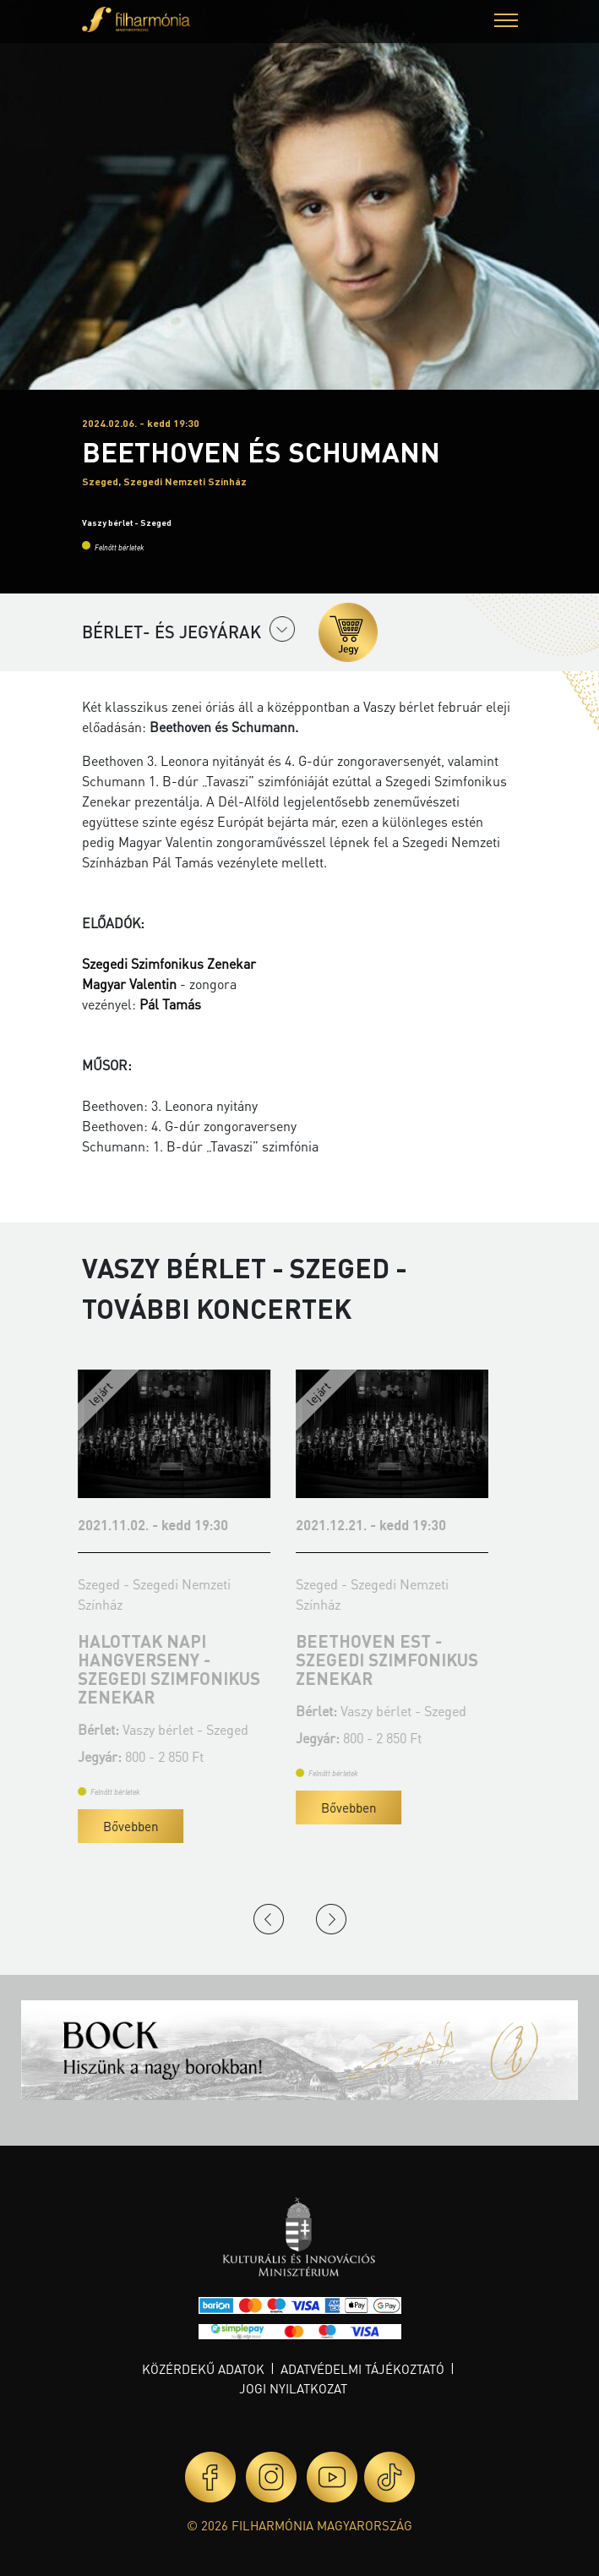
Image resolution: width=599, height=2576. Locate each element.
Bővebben (134, 1826)
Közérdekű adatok (203, 2368)
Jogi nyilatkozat (293, 2388)
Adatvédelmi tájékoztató (362, 2368)
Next (331, 1919)
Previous (268, 1919)
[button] (506, 22)
